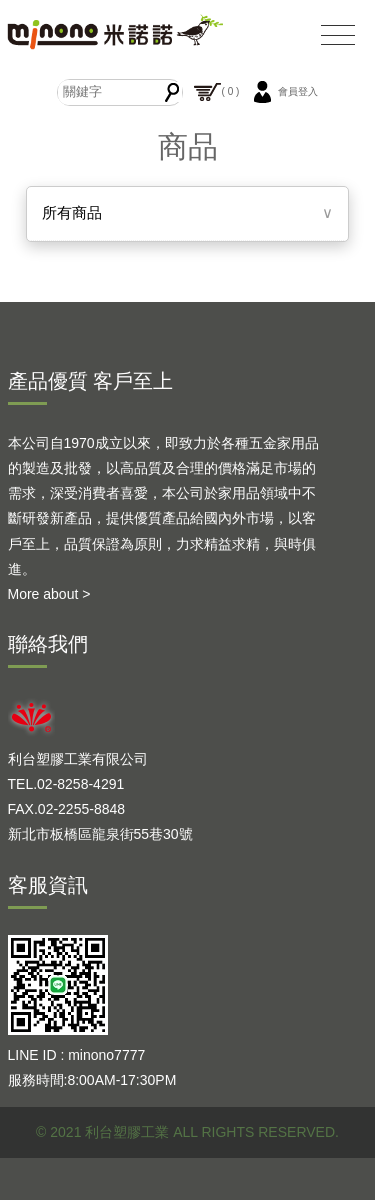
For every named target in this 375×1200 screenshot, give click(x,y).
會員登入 (283, 92)
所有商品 (72, 212)
